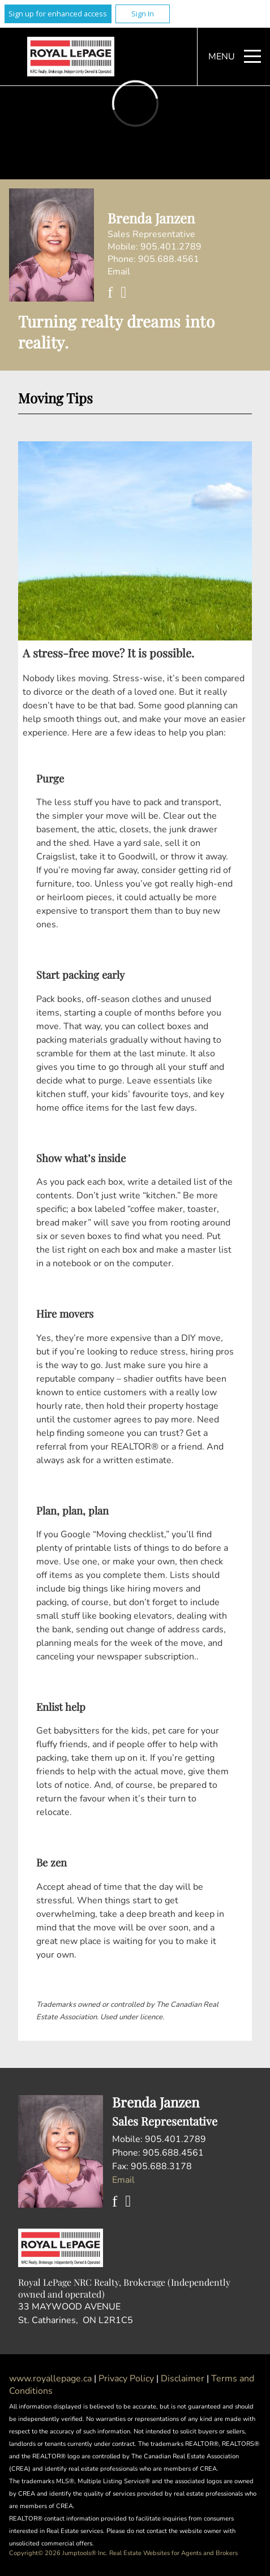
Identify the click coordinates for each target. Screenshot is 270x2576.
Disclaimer (184, 2378)
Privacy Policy (127, 2378)
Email (119, 271)
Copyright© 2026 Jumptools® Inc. (58, 2553)
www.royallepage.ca (50, 2378)
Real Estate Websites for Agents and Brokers (173, 2553)
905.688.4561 (168, 259)
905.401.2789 (171, 246)
